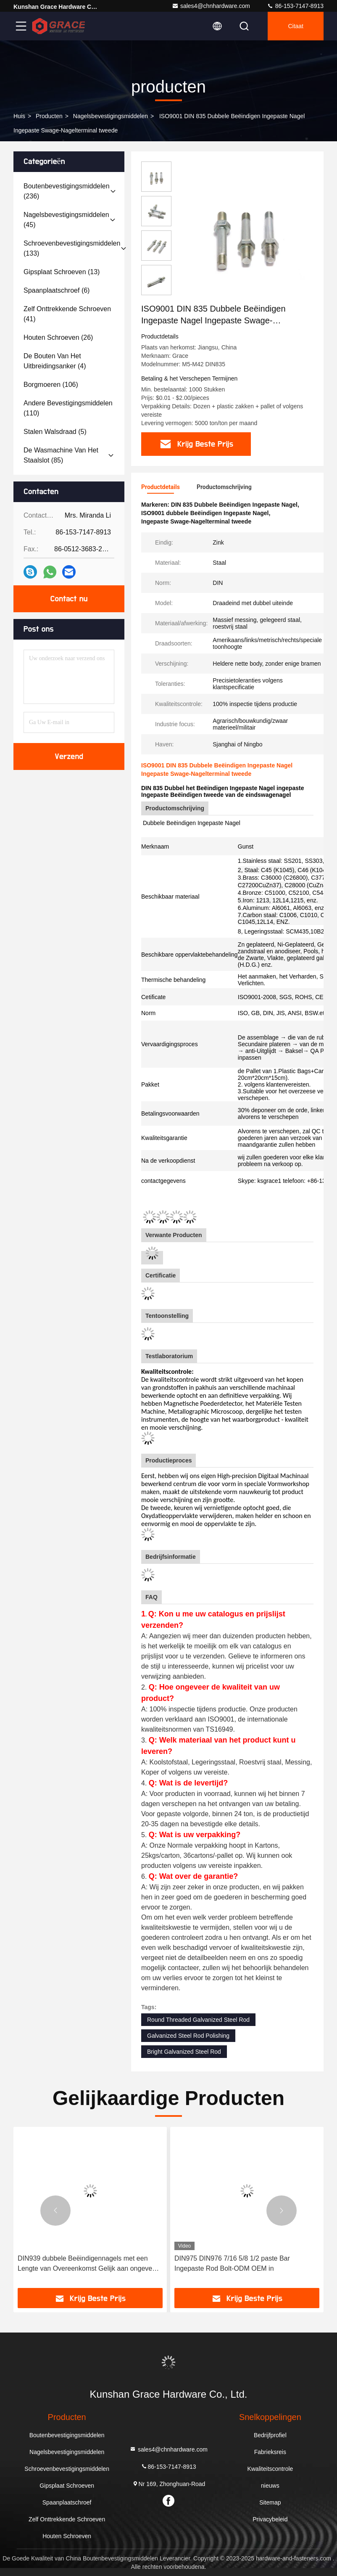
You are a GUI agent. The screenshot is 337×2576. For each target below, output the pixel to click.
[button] (55, 2210)
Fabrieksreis (270, 2452)
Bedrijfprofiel (270, 2435)
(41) (67, 314)
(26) (58, 337)
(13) (62, 271)
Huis (19, 116)
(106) (51, 384)
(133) (72, 248)
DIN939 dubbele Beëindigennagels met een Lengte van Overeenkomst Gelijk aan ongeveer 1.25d (88, 2264)
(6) (57, 290)
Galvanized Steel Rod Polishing (188, 2035)
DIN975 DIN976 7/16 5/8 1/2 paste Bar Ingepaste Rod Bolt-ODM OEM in (232, 2263)
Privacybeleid (270, 2519)
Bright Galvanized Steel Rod (184, 2051)
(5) (55, 431)
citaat (295, 26)
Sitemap (270, 2502)
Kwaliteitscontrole (270, 2468)
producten (49, 116)
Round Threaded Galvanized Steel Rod (198, 2019)
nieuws (270, 2485)
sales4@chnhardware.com (211, 6)
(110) (68, 408)
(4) (55, 361)
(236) (67, 191)
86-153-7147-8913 (295, 6)
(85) (61, 455)
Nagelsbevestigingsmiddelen (110, 116)
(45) (66, 219)
